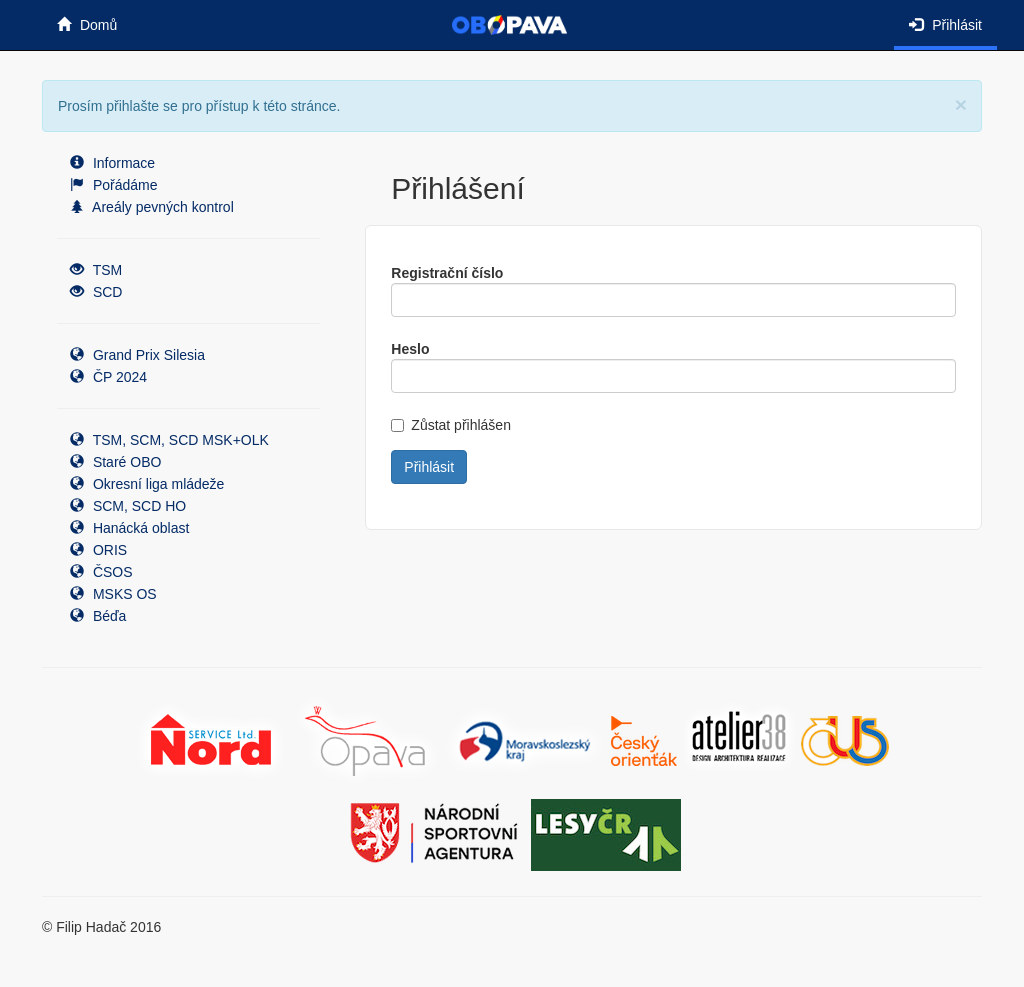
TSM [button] (96, 270)
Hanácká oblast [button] (129, 528)
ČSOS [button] (101, 572)
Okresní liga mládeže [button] (147, 484)
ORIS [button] (98, 550)
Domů (87, 25)
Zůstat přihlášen (451, 425)
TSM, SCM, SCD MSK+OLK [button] (169, 440)
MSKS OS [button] (113, 594)
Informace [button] (112, 163)
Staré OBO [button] (115, 462)
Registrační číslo (447, 273)
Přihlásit (945, 25)
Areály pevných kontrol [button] (152, 207)
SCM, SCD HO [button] (128, 506)
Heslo (410, 349)
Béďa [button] (98, 616)
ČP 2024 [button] (108, 377)
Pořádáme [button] (113, 185)
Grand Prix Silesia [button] (137, 355)
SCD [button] (96, 292)
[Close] (961, 104)
